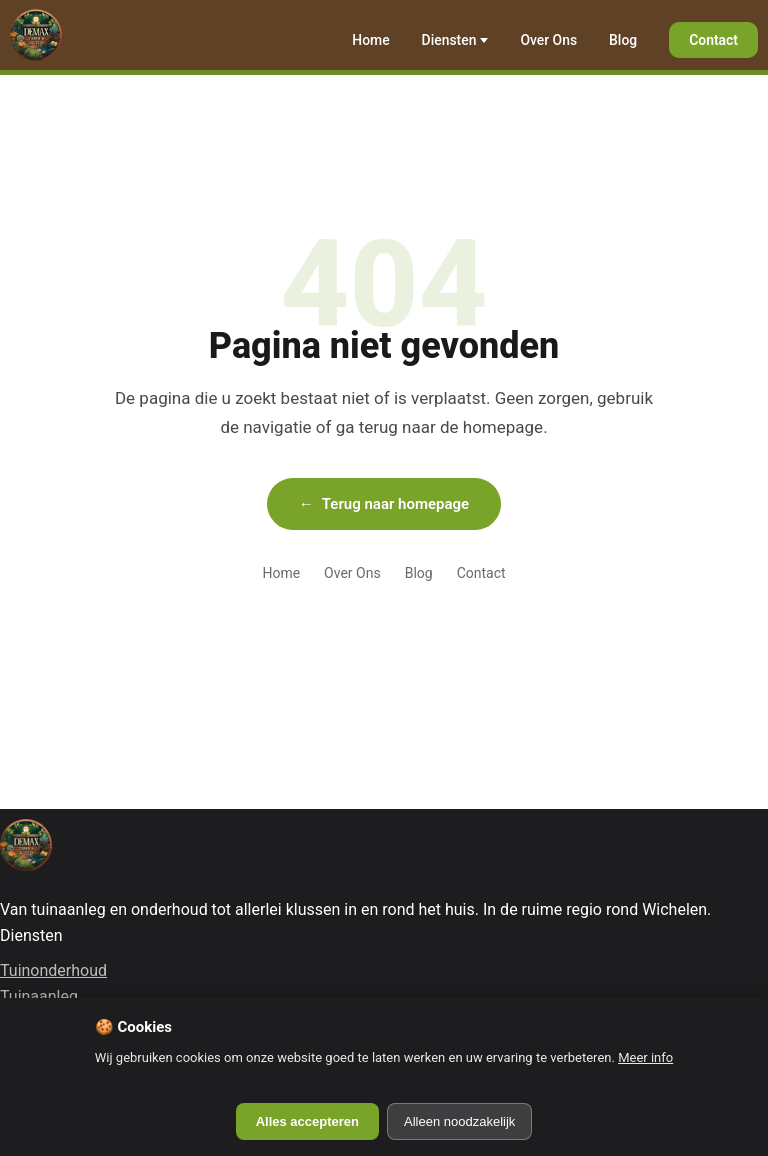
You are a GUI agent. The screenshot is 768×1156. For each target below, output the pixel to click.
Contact (713, 40)
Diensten (449, 40)
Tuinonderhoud (53, 970)
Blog (623, 40)
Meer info (645, 1057)
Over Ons (548, 40)
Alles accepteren (307, 1121)
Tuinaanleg (39, 996)
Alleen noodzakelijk (459, 1121)
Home (370, 40)
